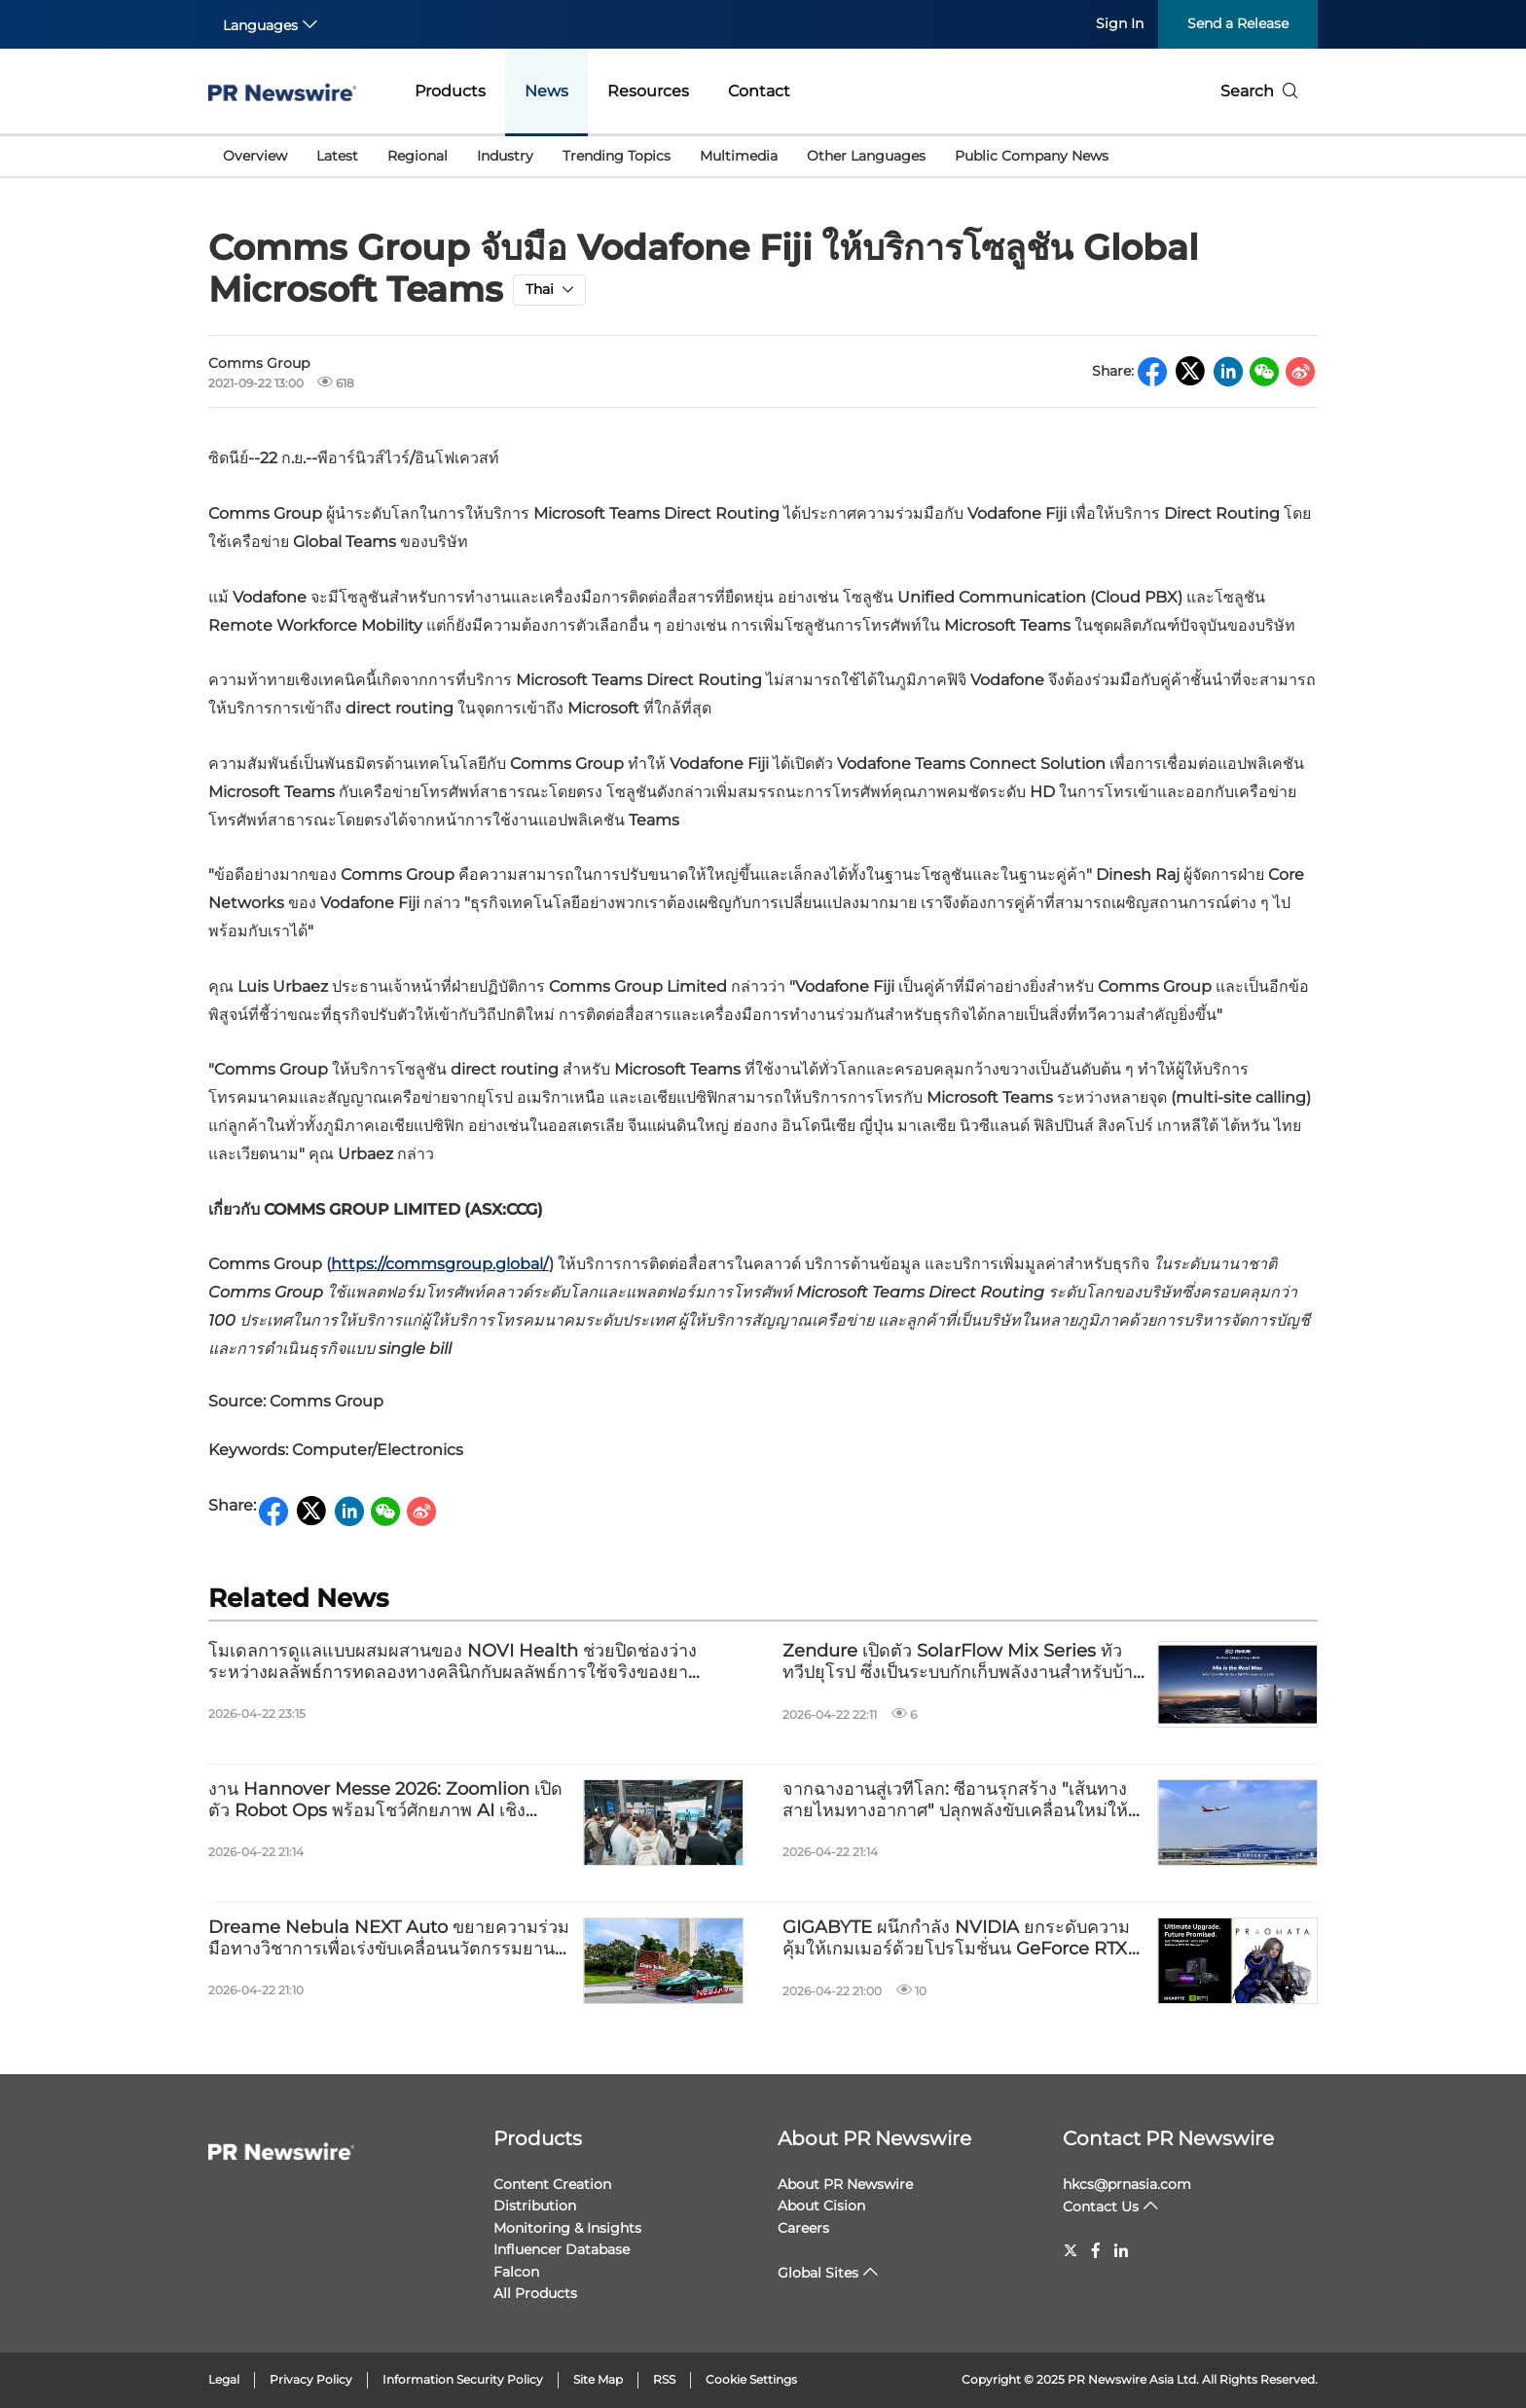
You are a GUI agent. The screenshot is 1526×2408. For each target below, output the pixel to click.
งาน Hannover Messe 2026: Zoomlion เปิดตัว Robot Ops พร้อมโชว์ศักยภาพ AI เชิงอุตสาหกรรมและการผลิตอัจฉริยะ (385, 1800)
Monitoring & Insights (567, 2228)
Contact (759, 91)
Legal (223, 2379)
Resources (648, 91)
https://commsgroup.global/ (440, 1264)
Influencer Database (561, 2249)
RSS (664, 2379)
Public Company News (1031, 155)
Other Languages (866, 155)
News (546, 91)
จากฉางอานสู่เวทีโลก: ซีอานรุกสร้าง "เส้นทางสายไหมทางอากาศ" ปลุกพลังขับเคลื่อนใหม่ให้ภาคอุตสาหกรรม (955, 1800)
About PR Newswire (874, 2138)
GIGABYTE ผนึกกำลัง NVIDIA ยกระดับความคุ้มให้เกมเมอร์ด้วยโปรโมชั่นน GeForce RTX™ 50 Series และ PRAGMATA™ (963, 1938)
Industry (505, 155)
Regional (417, 155)
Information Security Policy (462, 2379)
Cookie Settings (751, 2379)
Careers (803, 2228)
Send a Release (1238, 23)
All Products (535, 2293)
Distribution (534, 2205)
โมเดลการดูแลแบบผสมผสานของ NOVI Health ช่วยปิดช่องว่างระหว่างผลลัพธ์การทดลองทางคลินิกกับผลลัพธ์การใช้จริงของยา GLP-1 (452, 1662)
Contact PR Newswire (1168, 2138)
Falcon (516, 2271)
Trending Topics (617, 155)
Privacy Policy (311, 2379)
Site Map (598, 2379)
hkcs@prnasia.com (1127, 2184)
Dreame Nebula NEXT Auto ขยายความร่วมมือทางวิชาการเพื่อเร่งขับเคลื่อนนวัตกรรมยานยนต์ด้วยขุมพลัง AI (388, 1938)
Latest (337, 155)
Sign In (1120, 23)
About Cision (821, 2205)
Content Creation (552, 2184)
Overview (255, 155)
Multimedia (739, 155)
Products (450, 91)
